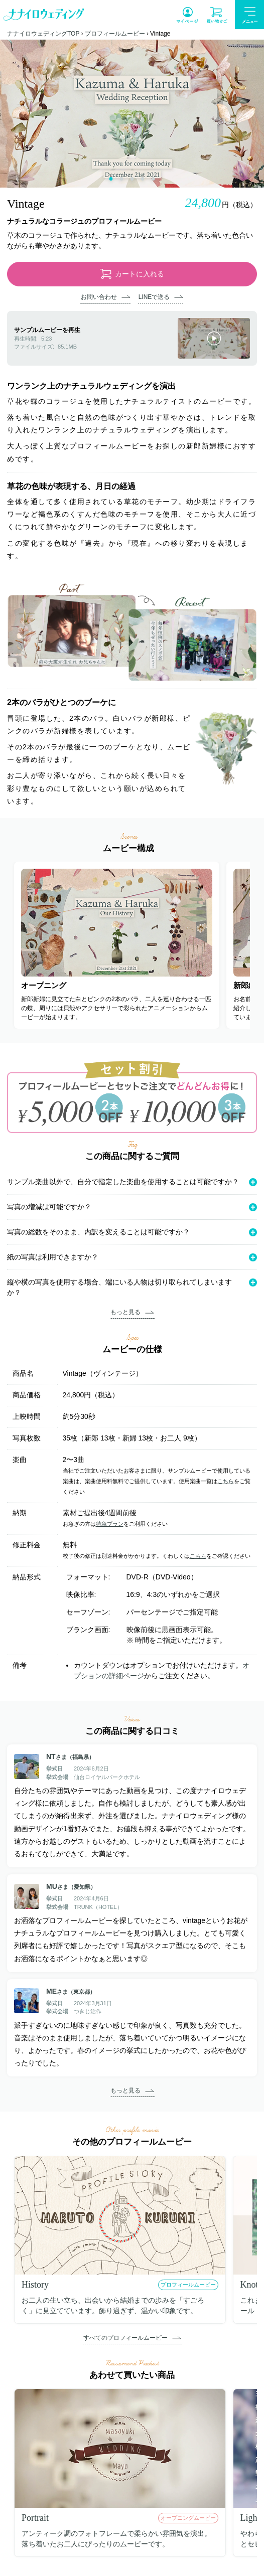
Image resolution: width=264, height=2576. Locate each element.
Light (250, 2518)
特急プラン (109, 1524)
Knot (249, 2285)
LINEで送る (154, 296)
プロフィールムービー (115, 33)
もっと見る (125, 1312)
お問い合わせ (99, 296)
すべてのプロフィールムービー (125, 2337)
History (35, 2285)
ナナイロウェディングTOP (43, 33)
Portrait (35, 2518)
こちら (225, 1481)
